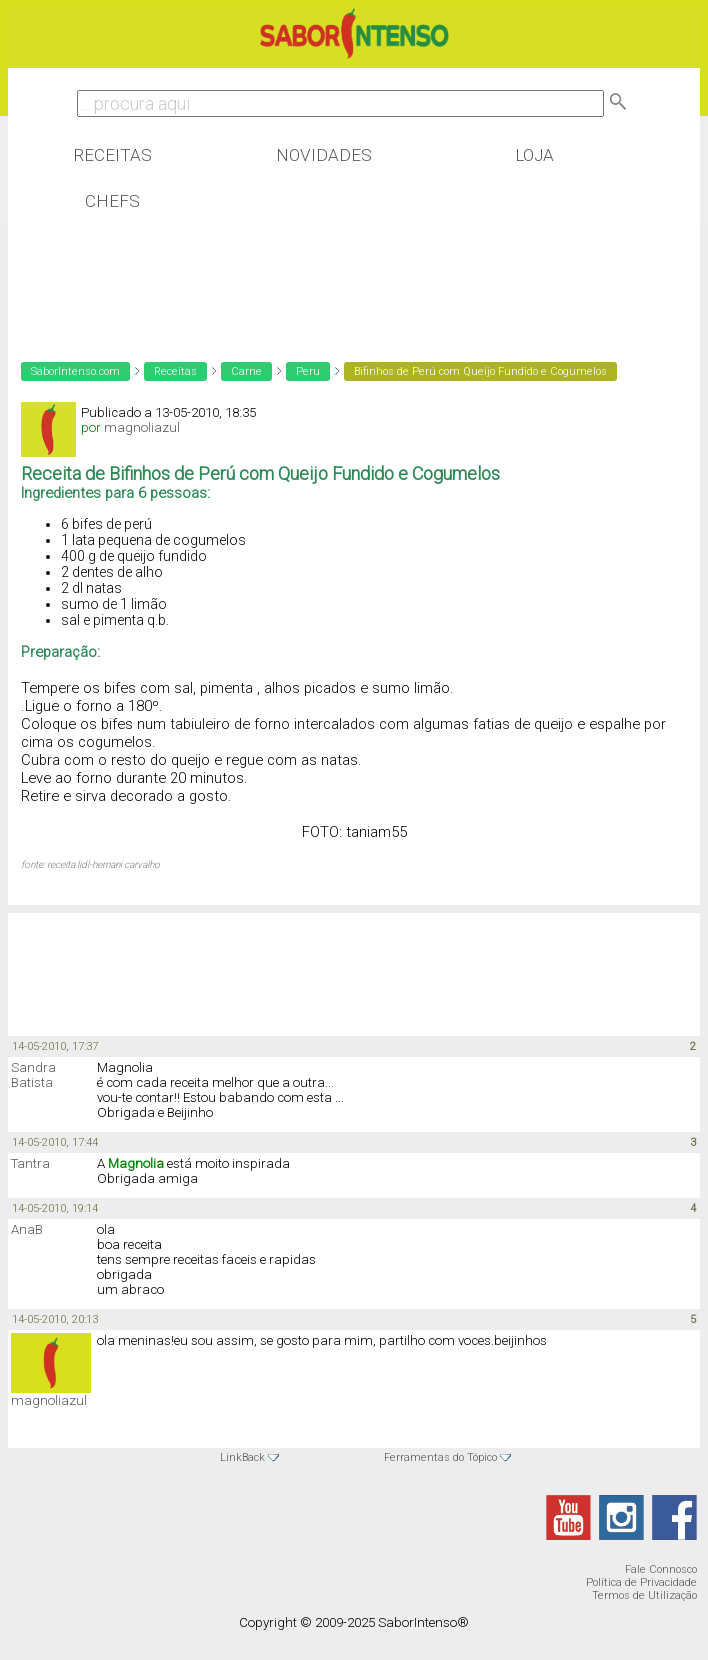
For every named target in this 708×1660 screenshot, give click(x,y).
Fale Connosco (661, 1569)
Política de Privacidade (641, 1582)
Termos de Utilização (644, 1595)
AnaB (27, 1229)
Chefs (112, 201)
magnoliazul (49, 1400)
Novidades (324, 155)
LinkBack (242, 1457)
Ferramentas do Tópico (440, 1457)
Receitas (112, 155)
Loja (534, 155)
